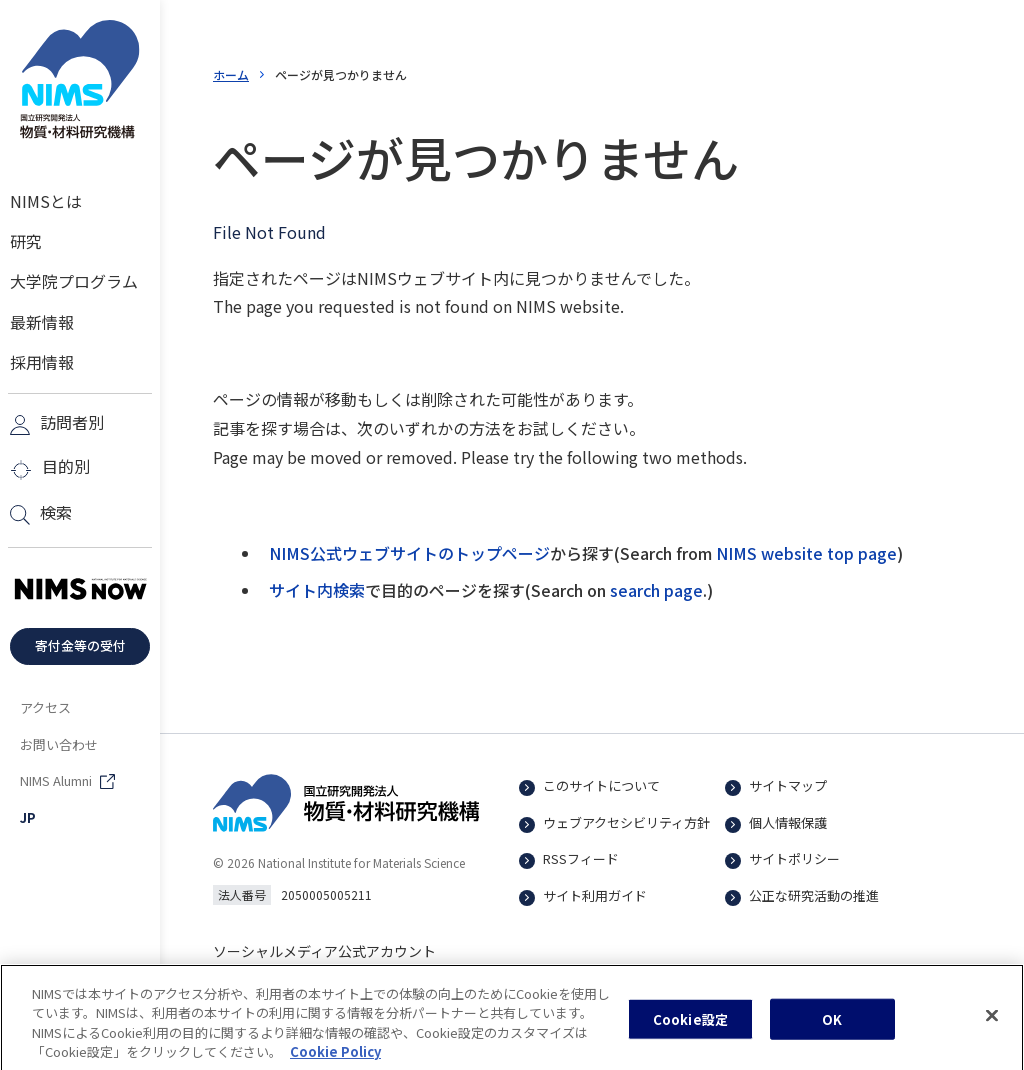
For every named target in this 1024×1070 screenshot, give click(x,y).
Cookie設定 (690, 1028)
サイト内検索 (317, 590)
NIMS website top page (806, 553)
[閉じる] (992, 1025)
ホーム (231, 74)
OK (832, 1028)
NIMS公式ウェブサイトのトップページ (409, 553)
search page (656, 590)
